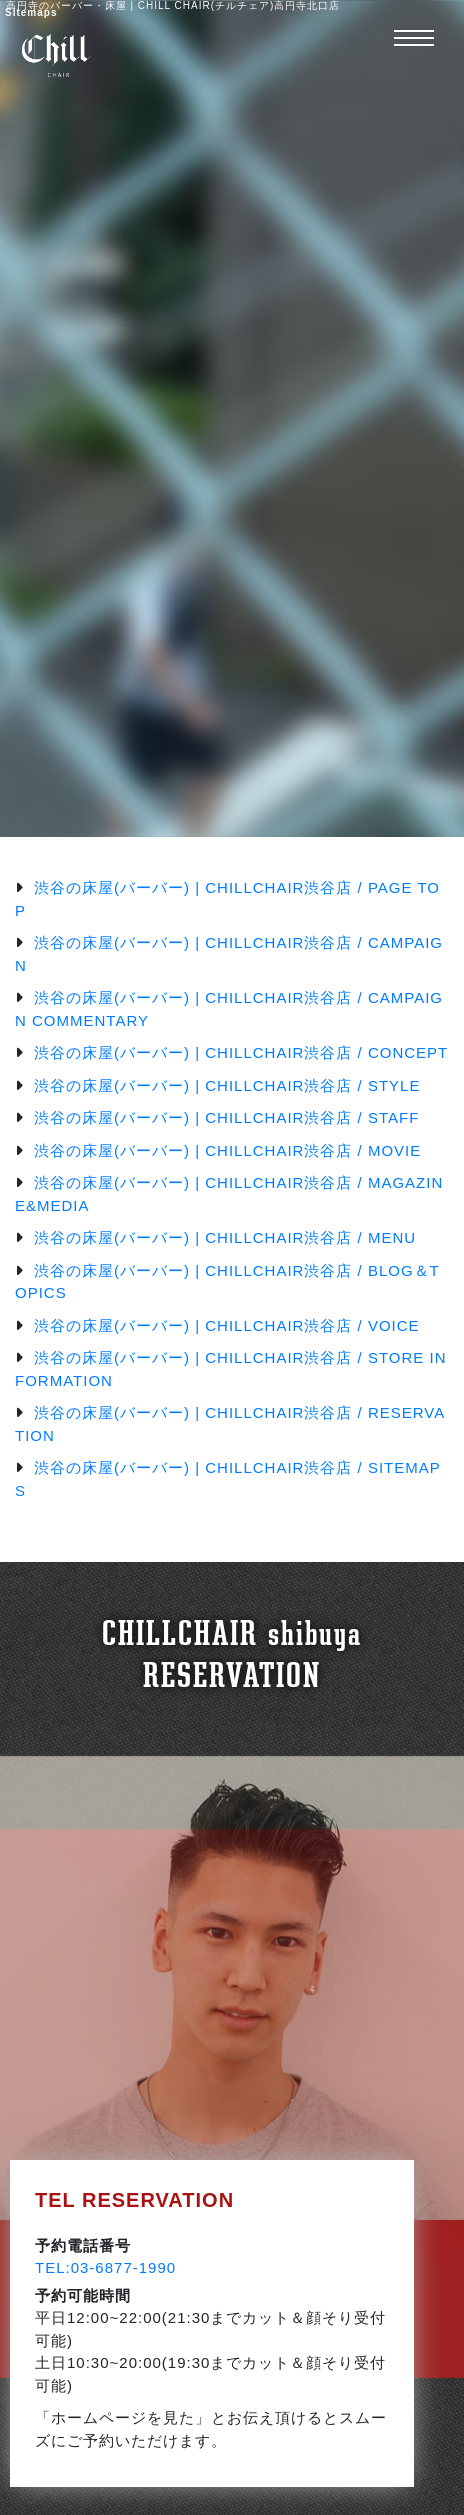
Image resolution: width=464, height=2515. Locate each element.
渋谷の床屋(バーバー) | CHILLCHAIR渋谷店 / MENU (225, 1237)
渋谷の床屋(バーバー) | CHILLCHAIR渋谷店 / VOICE (227, 1325)
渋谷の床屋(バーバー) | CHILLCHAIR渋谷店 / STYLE (227, 1085)
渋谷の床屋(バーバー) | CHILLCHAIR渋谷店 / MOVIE (227, 1150)
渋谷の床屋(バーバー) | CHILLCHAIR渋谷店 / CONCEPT (241, 1052)
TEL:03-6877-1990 (105, 2267)
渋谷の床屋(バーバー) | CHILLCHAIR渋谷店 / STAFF (226, 1117)
